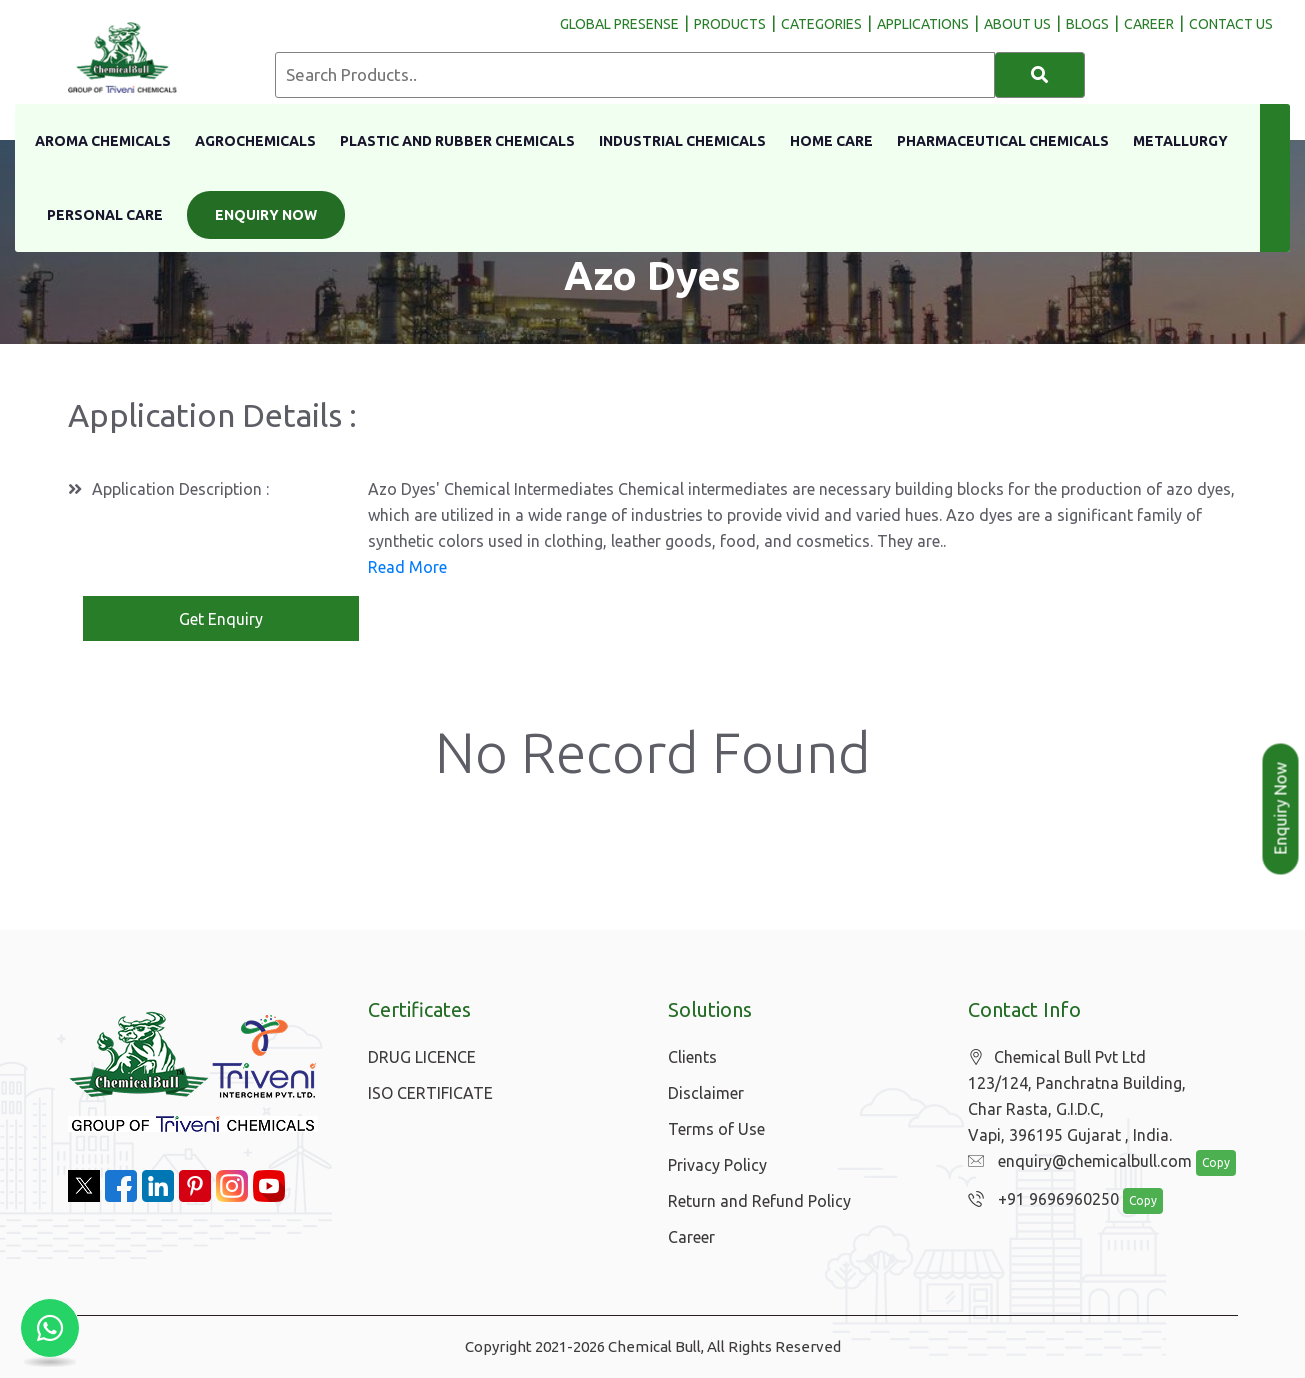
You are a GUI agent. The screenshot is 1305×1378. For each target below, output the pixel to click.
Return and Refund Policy (759, 1201)
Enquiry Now (266, 215)
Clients (692, 1057)
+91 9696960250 (1038, 1200)
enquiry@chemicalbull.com (1075, 1162)
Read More (407, 567)
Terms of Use (716, 1129)
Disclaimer (706, 1093)
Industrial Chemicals (682, 141)
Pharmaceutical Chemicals (1003, 141)
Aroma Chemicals (103, 141)
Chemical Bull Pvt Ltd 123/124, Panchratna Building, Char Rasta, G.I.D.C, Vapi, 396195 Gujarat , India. (1077, 1096)
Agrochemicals (255, 141)
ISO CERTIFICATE (430, 1093)
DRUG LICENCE (422, 1057)
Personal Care (105, 215)
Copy (1205, 1163)
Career (691, 1237)
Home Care (831, 141)
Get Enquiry (221, 619)
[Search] (1040, 75)
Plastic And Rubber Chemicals (457, 141)
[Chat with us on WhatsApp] (50, 1328)
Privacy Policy (717, 1165)
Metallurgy (1180, 141)
